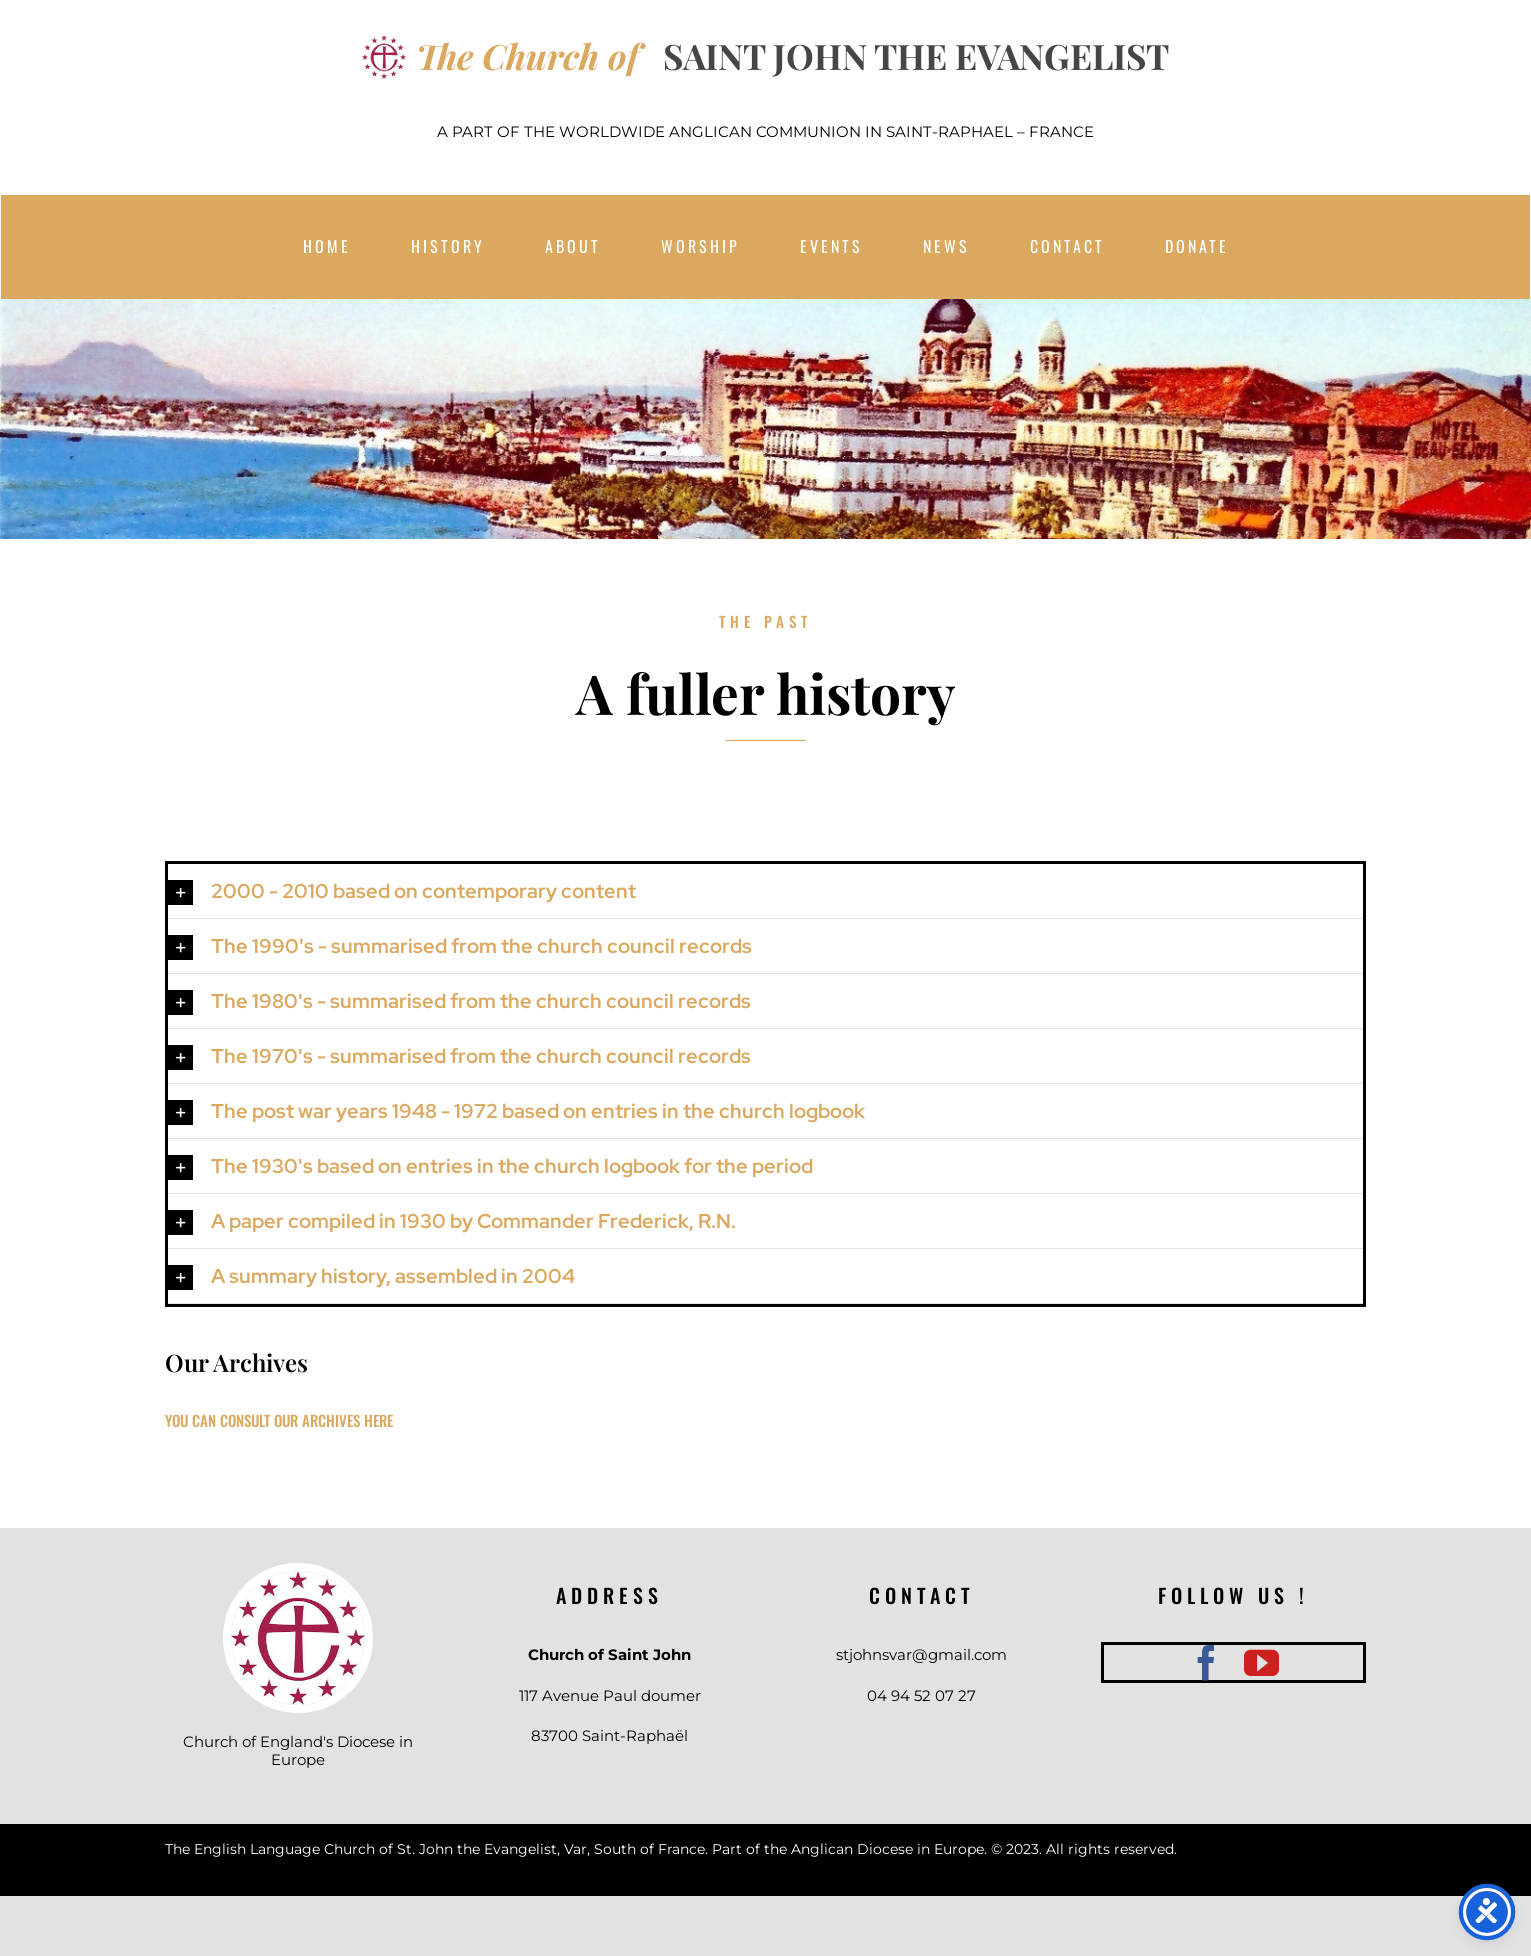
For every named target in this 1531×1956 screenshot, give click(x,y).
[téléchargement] (298, 1578)
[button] (765, 891)
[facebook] (1206, 1662)
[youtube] (1261, 1662)
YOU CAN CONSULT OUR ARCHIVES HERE (279, 1420)
